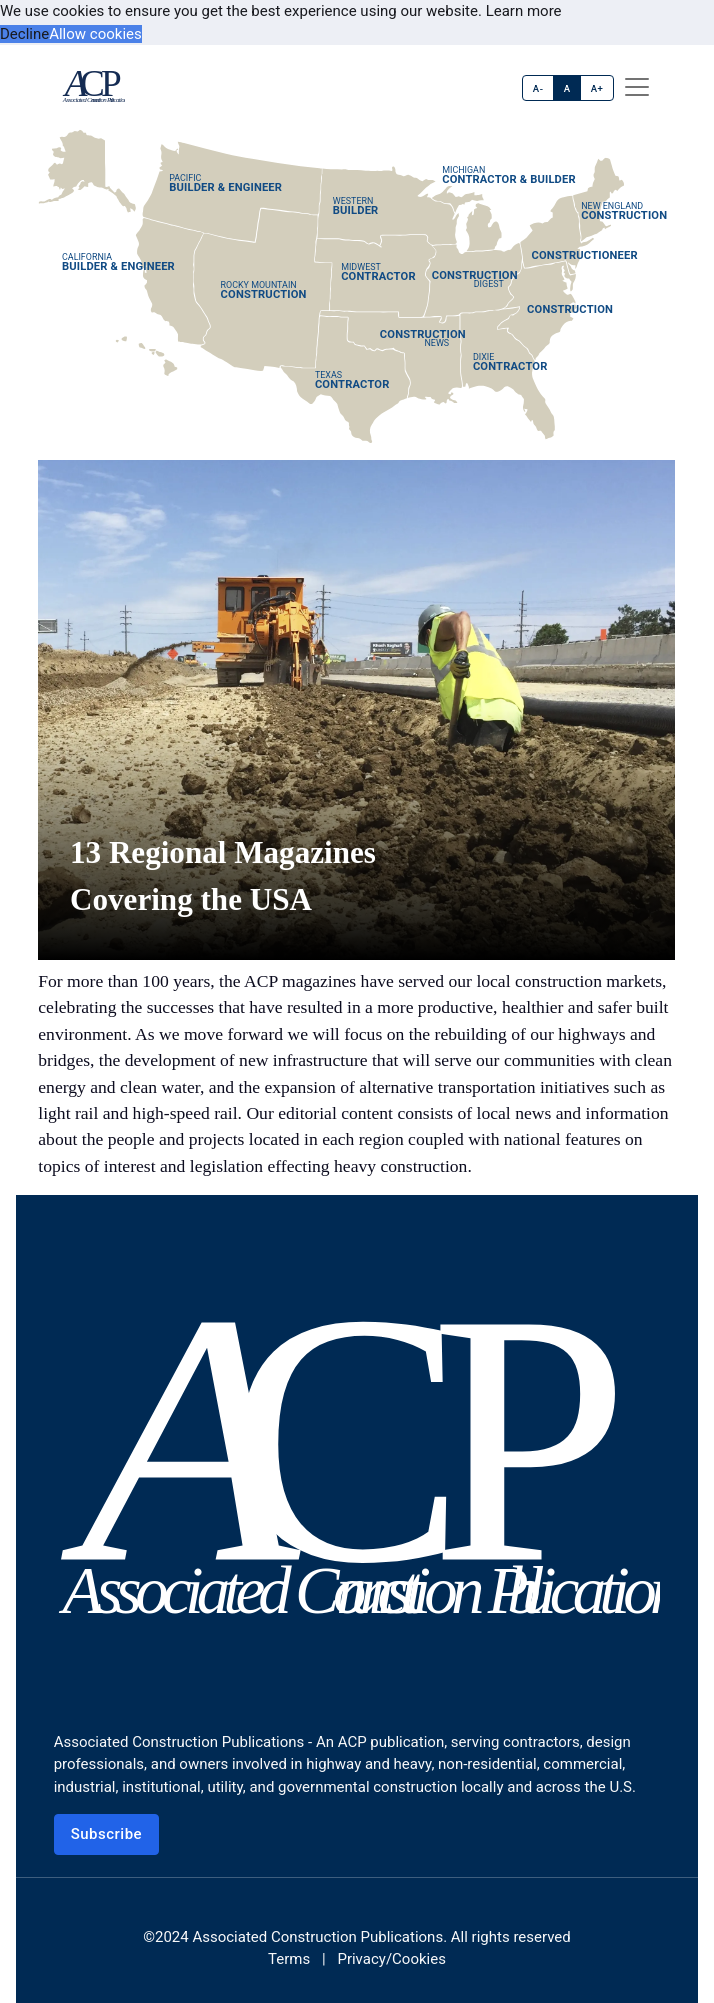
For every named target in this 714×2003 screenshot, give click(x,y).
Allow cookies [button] (95, 34)
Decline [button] (24, 34)
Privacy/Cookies (391, 1959)
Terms (289, 1959)
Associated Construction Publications (317, 1937)
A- (538, 88)
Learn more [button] (524, 11)
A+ (597, 88)
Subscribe (107, 1834)
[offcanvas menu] (637, 87)
